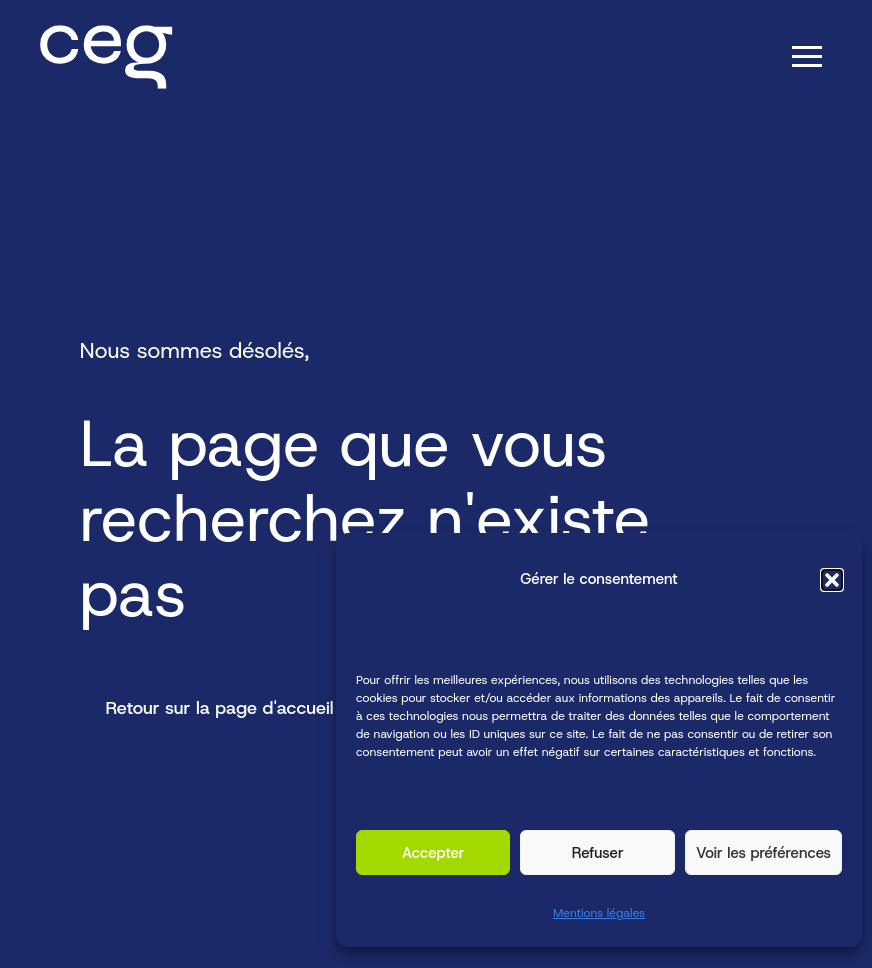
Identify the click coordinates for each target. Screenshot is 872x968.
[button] (832, 580)
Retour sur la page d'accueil (220, 708)
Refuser (598, 853)
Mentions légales (599, 914)
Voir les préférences (763, 853)
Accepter (433, 853)
